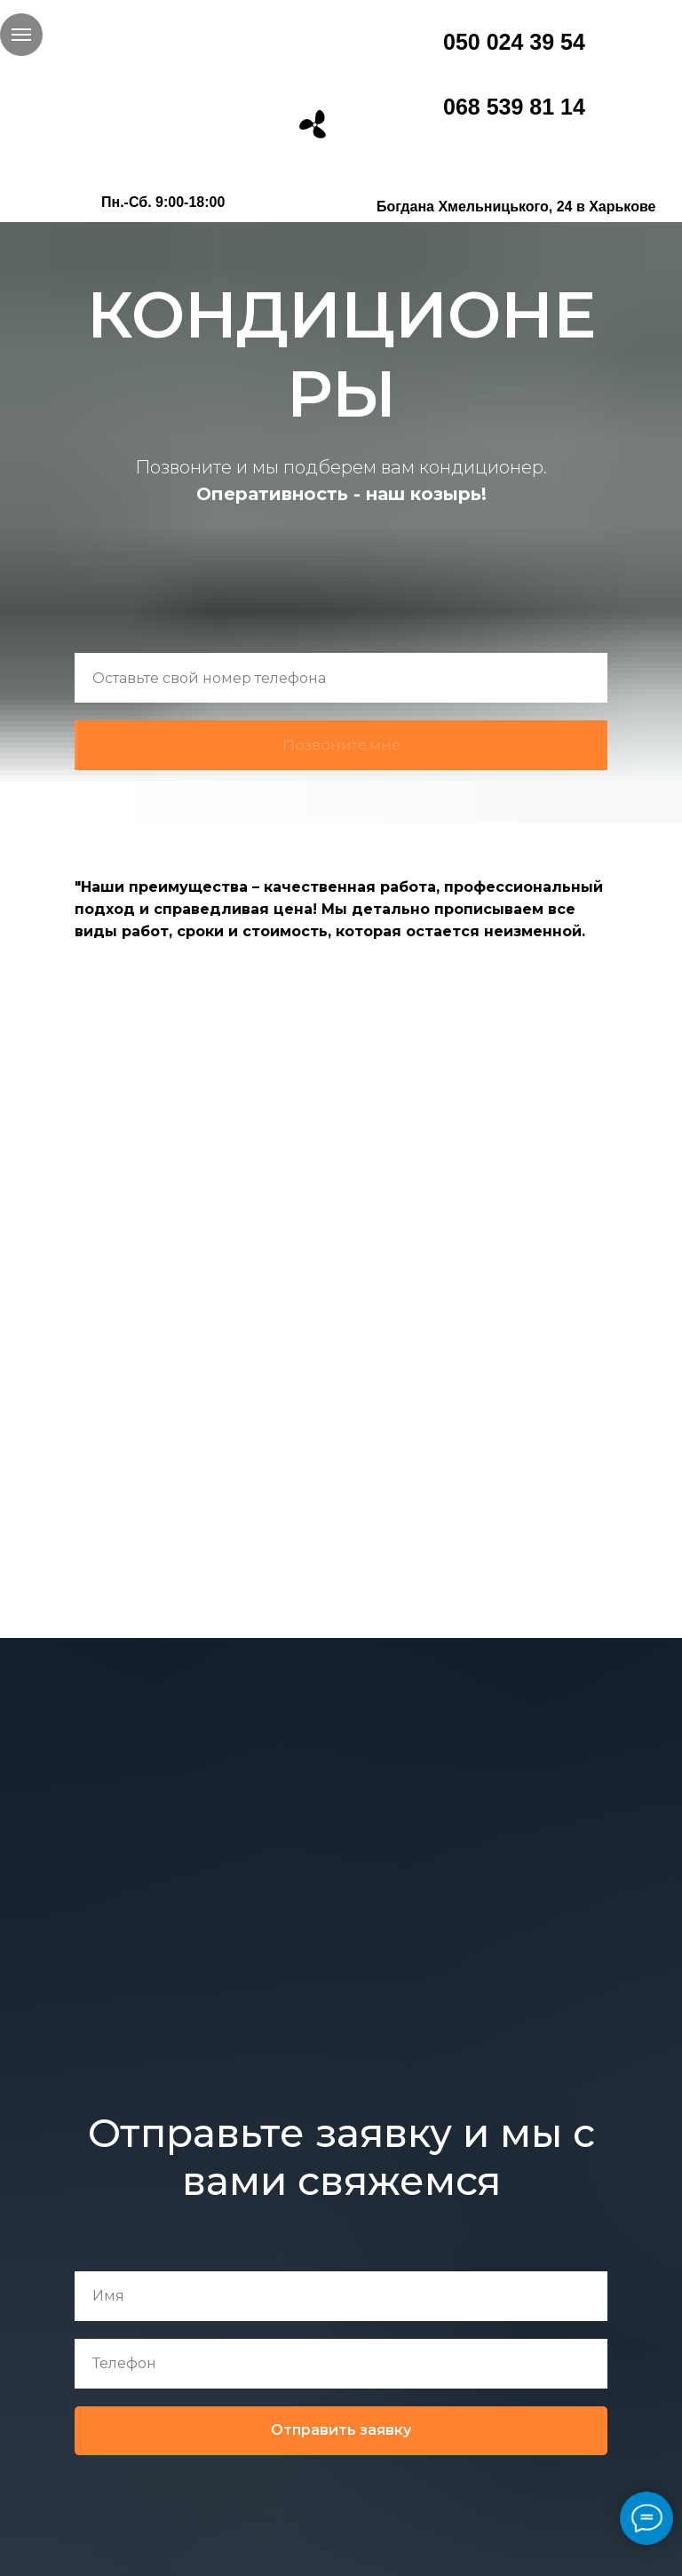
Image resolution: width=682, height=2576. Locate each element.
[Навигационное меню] (21, 34)
